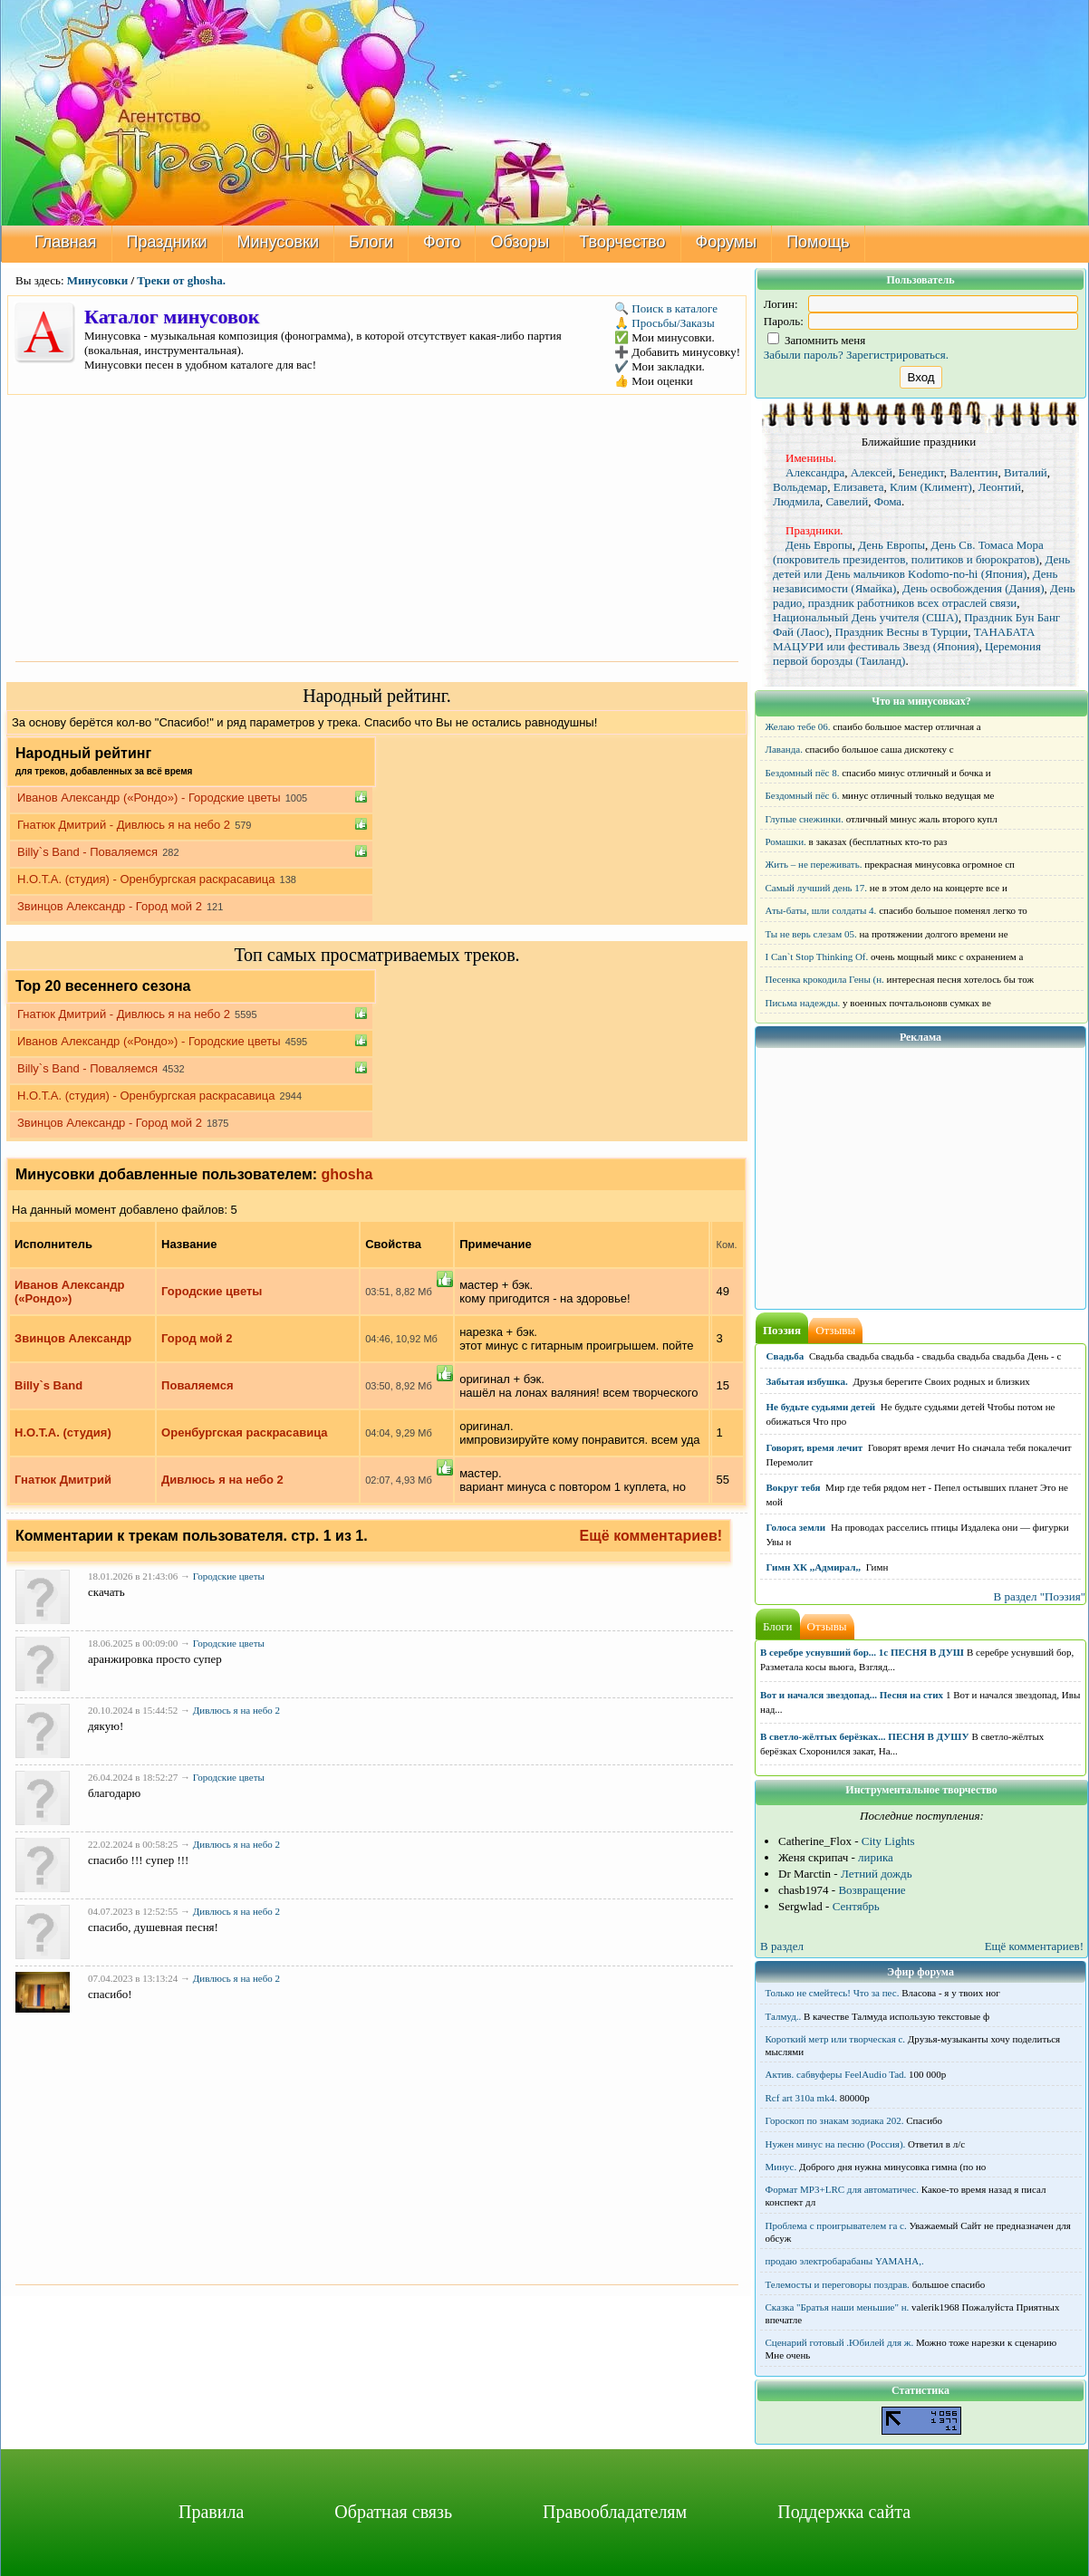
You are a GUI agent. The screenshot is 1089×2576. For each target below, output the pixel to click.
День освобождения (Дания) (973, 588)
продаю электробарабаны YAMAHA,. (845, 2260)
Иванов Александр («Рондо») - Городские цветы (149, 797)
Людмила (796, 501)
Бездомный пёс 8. (803, 772)
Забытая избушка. (807, 1381)
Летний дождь (876, 1873)
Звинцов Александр (72, 1338)
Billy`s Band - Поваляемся (87, 852)
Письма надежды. (803, 1002)
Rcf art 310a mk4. (801, 2097)
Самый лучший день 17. (817, 887)
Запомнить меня (816, 340)
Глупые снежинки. (804, 818)
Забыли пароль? (803, 354)
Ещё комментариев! (651, 1535)
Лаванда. (784, 749)
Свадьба (785, 1355)
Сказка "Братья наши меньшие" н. (838, 2307)
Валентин (973, 472)
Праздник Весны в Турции (902, 632)
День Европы (819, 545)
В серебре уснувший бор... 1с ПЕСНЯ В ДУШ (862, 1652)
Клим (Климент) (931, 487)
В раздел (782, 1946)
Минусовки (278, 242)
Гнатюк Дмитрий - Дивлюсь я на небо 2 (123, 824)
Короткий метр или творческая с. (836, 2038)
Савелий (846, 501)
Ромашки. (786, 841)
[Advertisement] (376, 526)
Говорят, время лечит (814, 1447)
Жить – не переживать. (814, 864)
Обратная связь (393, 2512)
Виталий (1025, 472)
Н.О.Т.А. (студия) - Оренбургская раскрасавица (146, 879)
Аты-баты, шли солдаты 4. (821, 910)
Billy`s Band (48, 1385)
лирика (875, 1857)
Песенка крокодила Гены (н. (825, 979)
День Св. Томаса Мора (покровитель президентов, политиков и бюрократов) (908, 552)
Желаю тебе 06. (798, 726)
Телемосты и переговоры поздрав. (838, 2284)
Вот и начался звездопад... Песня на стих (851, 1694)
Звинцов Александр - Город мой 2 (109, 906)
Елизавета (859, 487)
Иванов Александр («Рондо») (69, 1291)
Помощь (818, 242)
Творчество (622, 242)
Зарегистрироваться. (897, 354)
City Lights (888, 1841)
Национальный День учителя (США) (866, 617)
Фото (441, 242)
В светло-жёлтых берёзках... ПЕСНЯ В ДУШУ (864, 1736)
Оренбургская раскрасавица (244, 1432)
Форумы (726, 242)
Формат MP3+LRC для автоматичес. (842, 2189)
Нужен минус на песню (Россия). (836, 2144)
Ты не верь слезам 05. (811, 933)
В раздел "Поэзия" (1039, 1596)
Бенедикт (920, 472)
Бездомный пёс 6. (803, 795)
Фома (887, 501)
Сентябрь (856, 1906)
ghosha (347, 1174)
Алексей (871, 472)
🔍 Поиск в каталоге (666, 308)
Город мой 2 (196, 1338)
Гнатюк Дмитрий (62, 1479)
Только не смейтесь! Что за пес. (833, 1992)
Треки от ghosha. (181, 280)
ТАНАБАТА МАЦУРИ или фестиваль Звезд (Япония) (904, 639)
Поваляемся (197, 1385)
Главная (65, 242)
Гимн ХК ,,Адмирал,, (813, 1567)
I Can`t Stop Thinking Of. (817, 956)
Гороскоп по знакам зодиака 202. (835, 2120)
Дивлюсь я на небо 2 (222, 1479)
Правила (211, 2512)
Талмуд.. (784, 2016)
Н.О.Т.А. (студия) (62, 1432)
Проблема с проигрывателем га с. (836, 2225)
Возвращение (871, 1890)
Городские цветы (211, 1291)
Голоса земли (796, 1527)
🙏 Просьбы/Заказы (664, 323)
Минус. (781, 2166)
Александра (814, 472)
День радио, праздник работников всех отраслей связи (924, 596)
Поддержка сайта (844, 2512)
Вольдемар (800, 487)
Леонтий (999, 487)
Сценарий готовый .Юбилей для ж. (840, 2342)
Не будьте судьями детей (821, 1406)
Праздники (167, 242)
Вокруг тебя (793, 1487)
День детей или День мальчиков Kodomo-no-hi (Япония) (921, 567)
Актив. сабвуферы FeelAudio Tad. (836, 2074)
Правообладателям (615, 2512)
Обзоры (519, 242)
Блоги (371, 242)
